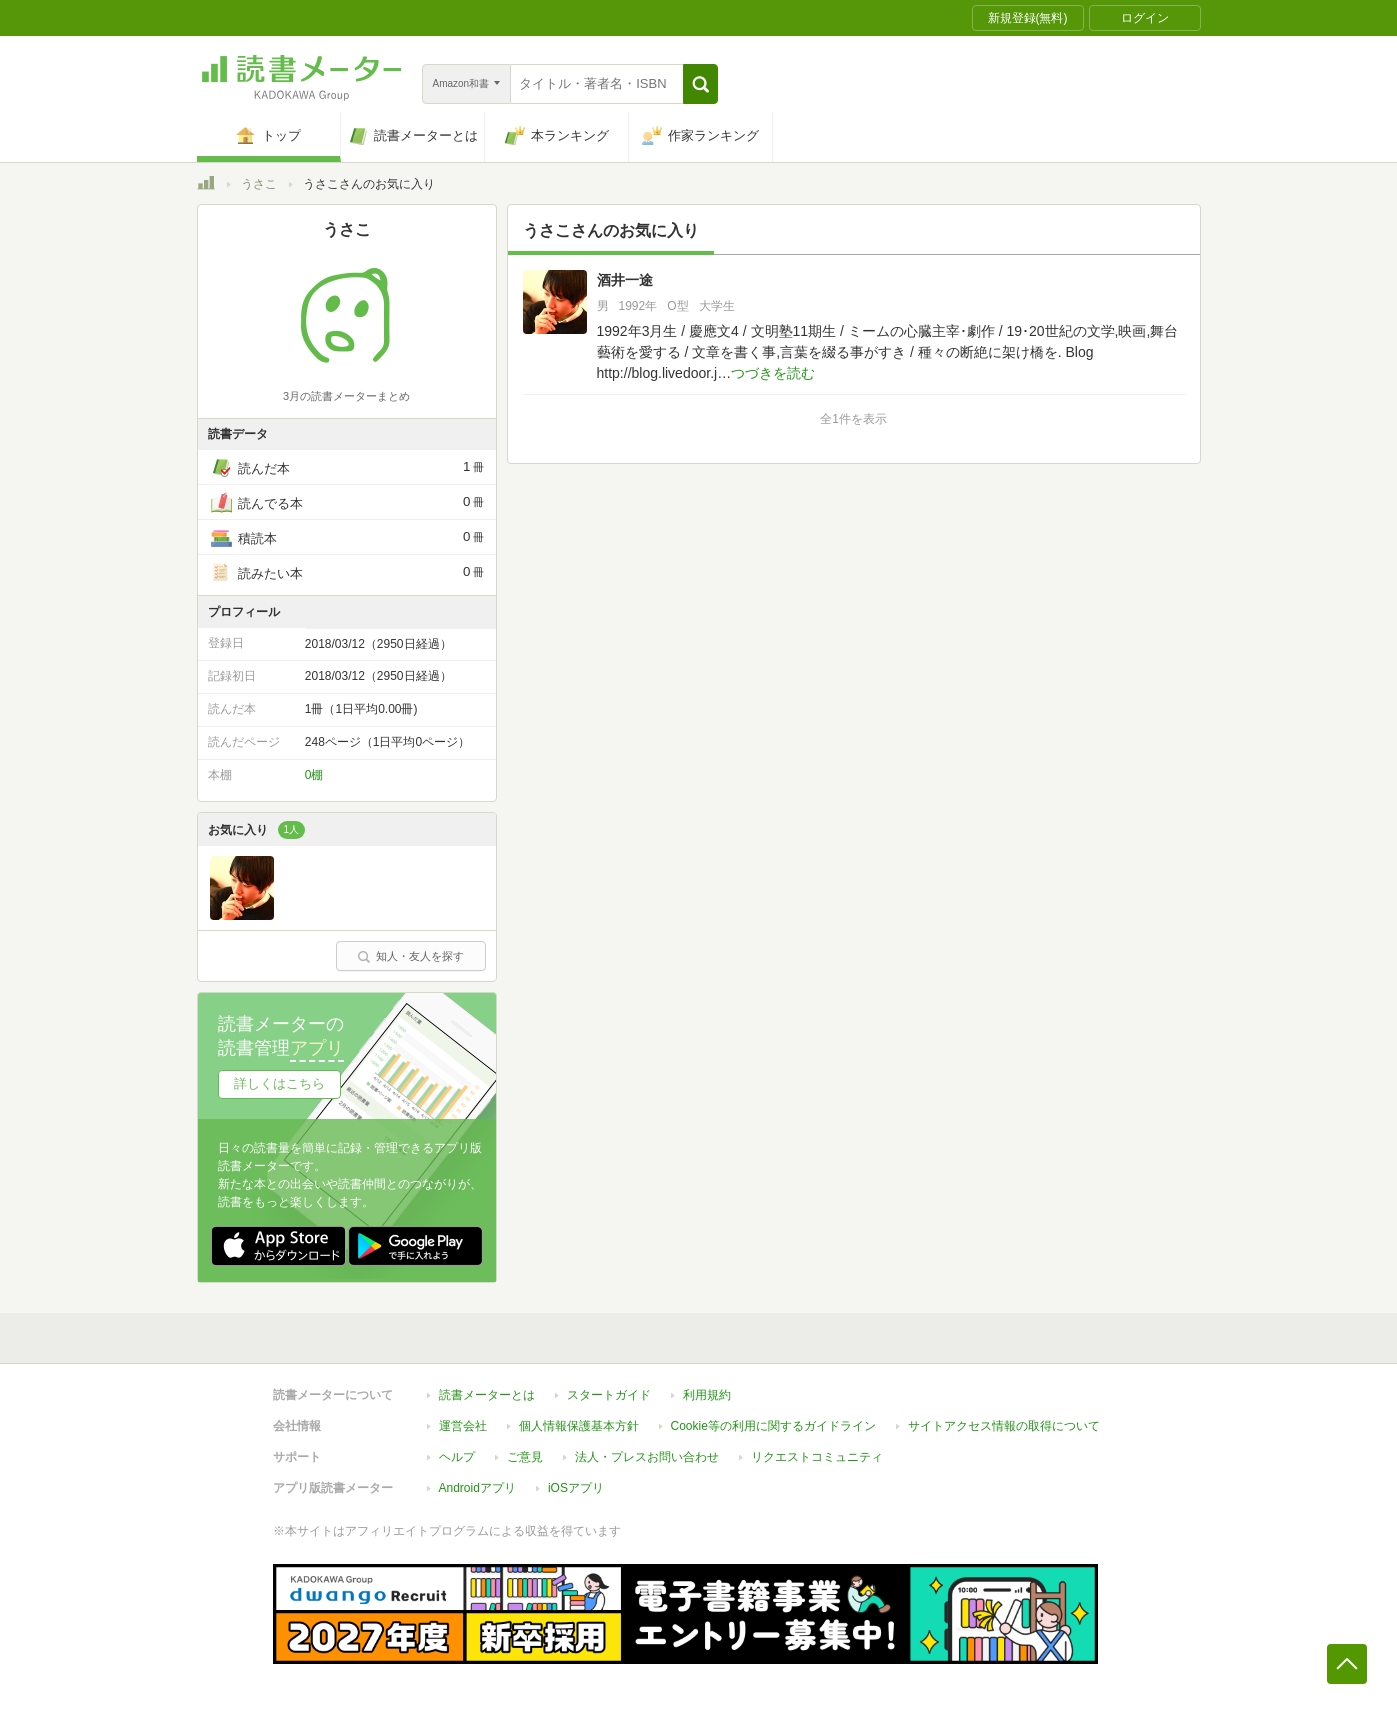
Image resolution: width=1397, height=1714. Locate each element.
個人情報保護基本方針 (579, 1426)
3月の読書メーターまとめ (346, 396)
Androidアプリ (477, 1488)
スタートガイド (609, 1395)
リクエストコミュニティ (817, 1457)
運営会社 (463, 1426)
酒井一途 (625, 280)
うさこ (259, 184)
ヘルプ (457, 1457)
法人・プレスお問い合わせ (647, 1457)
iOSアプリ (576, 1488)
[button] (700, 84)
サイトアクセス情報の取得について (1004, 1426)
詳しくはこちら (279, 1083)
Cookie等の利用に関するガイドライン (773, 1426)
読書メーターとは (487, 1395)
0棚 (314, 775)
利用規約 (707, 1395)
